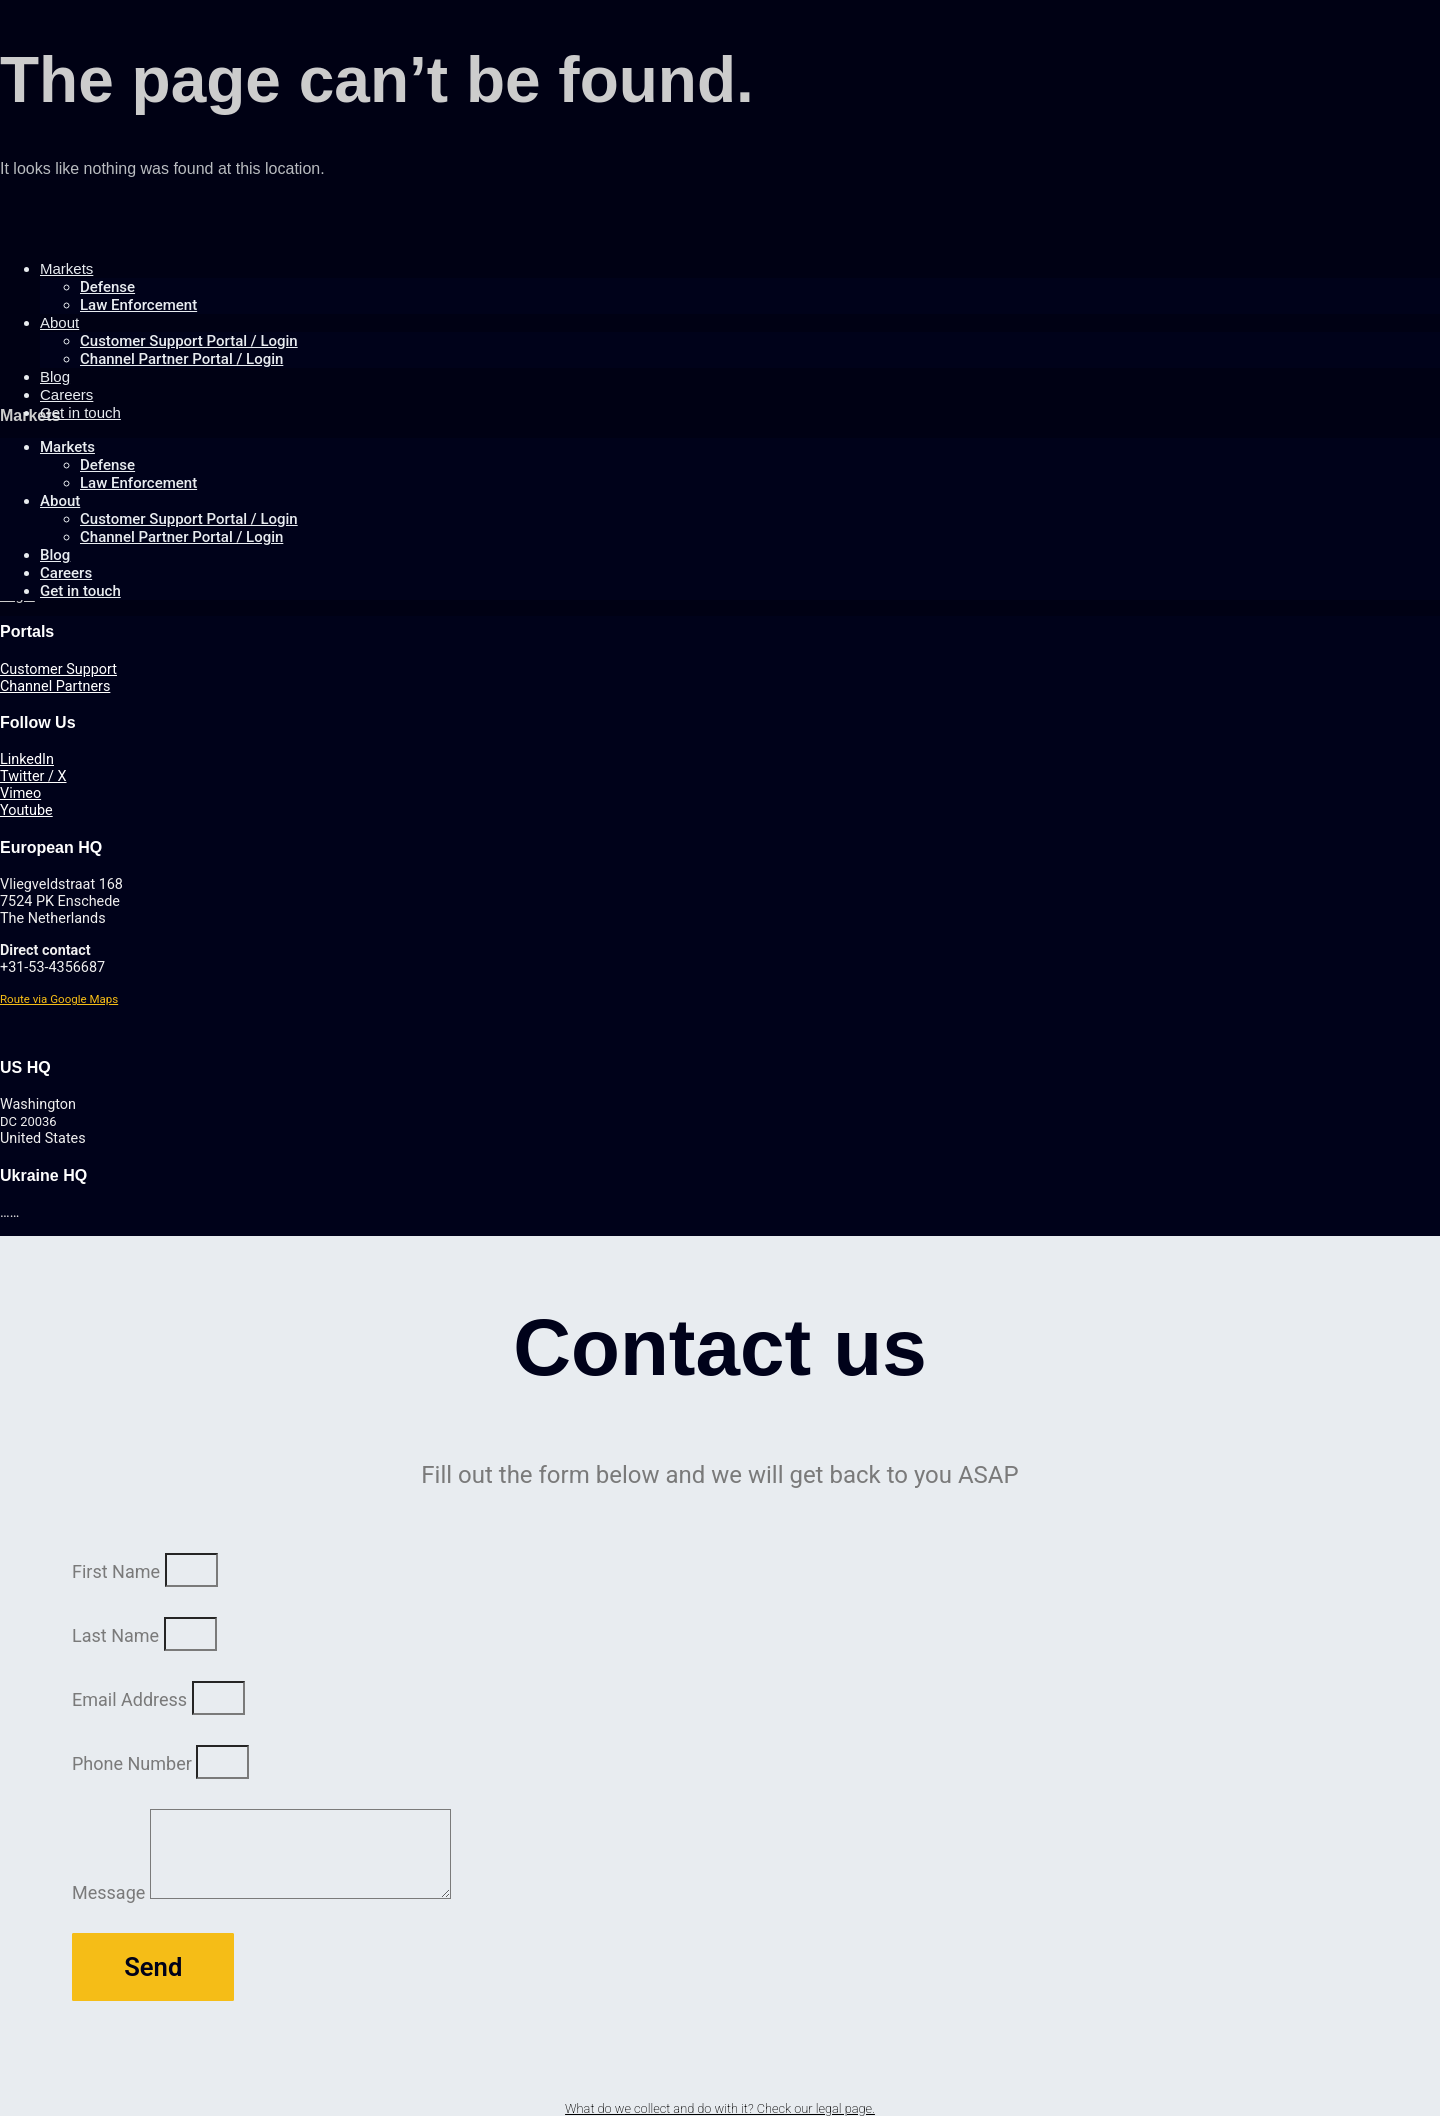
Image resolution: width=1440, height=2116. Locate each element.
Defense (107, 287)
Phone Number (134, 1763)
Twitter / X (33, 776)
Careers (66, 573)
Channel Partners (55, 686)
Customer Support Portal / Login (189, 341)
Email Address (132, 1699)
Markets (66, 268)
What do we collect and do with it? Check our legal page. (720, 2108)
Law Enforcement (138, 305)
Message (111, 1892)
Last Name (118, 1635)
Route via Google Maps (59, 999)
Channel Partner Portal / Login (181, 359)
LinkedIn (27, 759)
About (59, 322)
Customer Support (58, 669)
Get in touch (80, 412)
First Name (118, 1571)
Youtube (26, 810)
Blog (55, 555)
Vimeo (20, 793)
